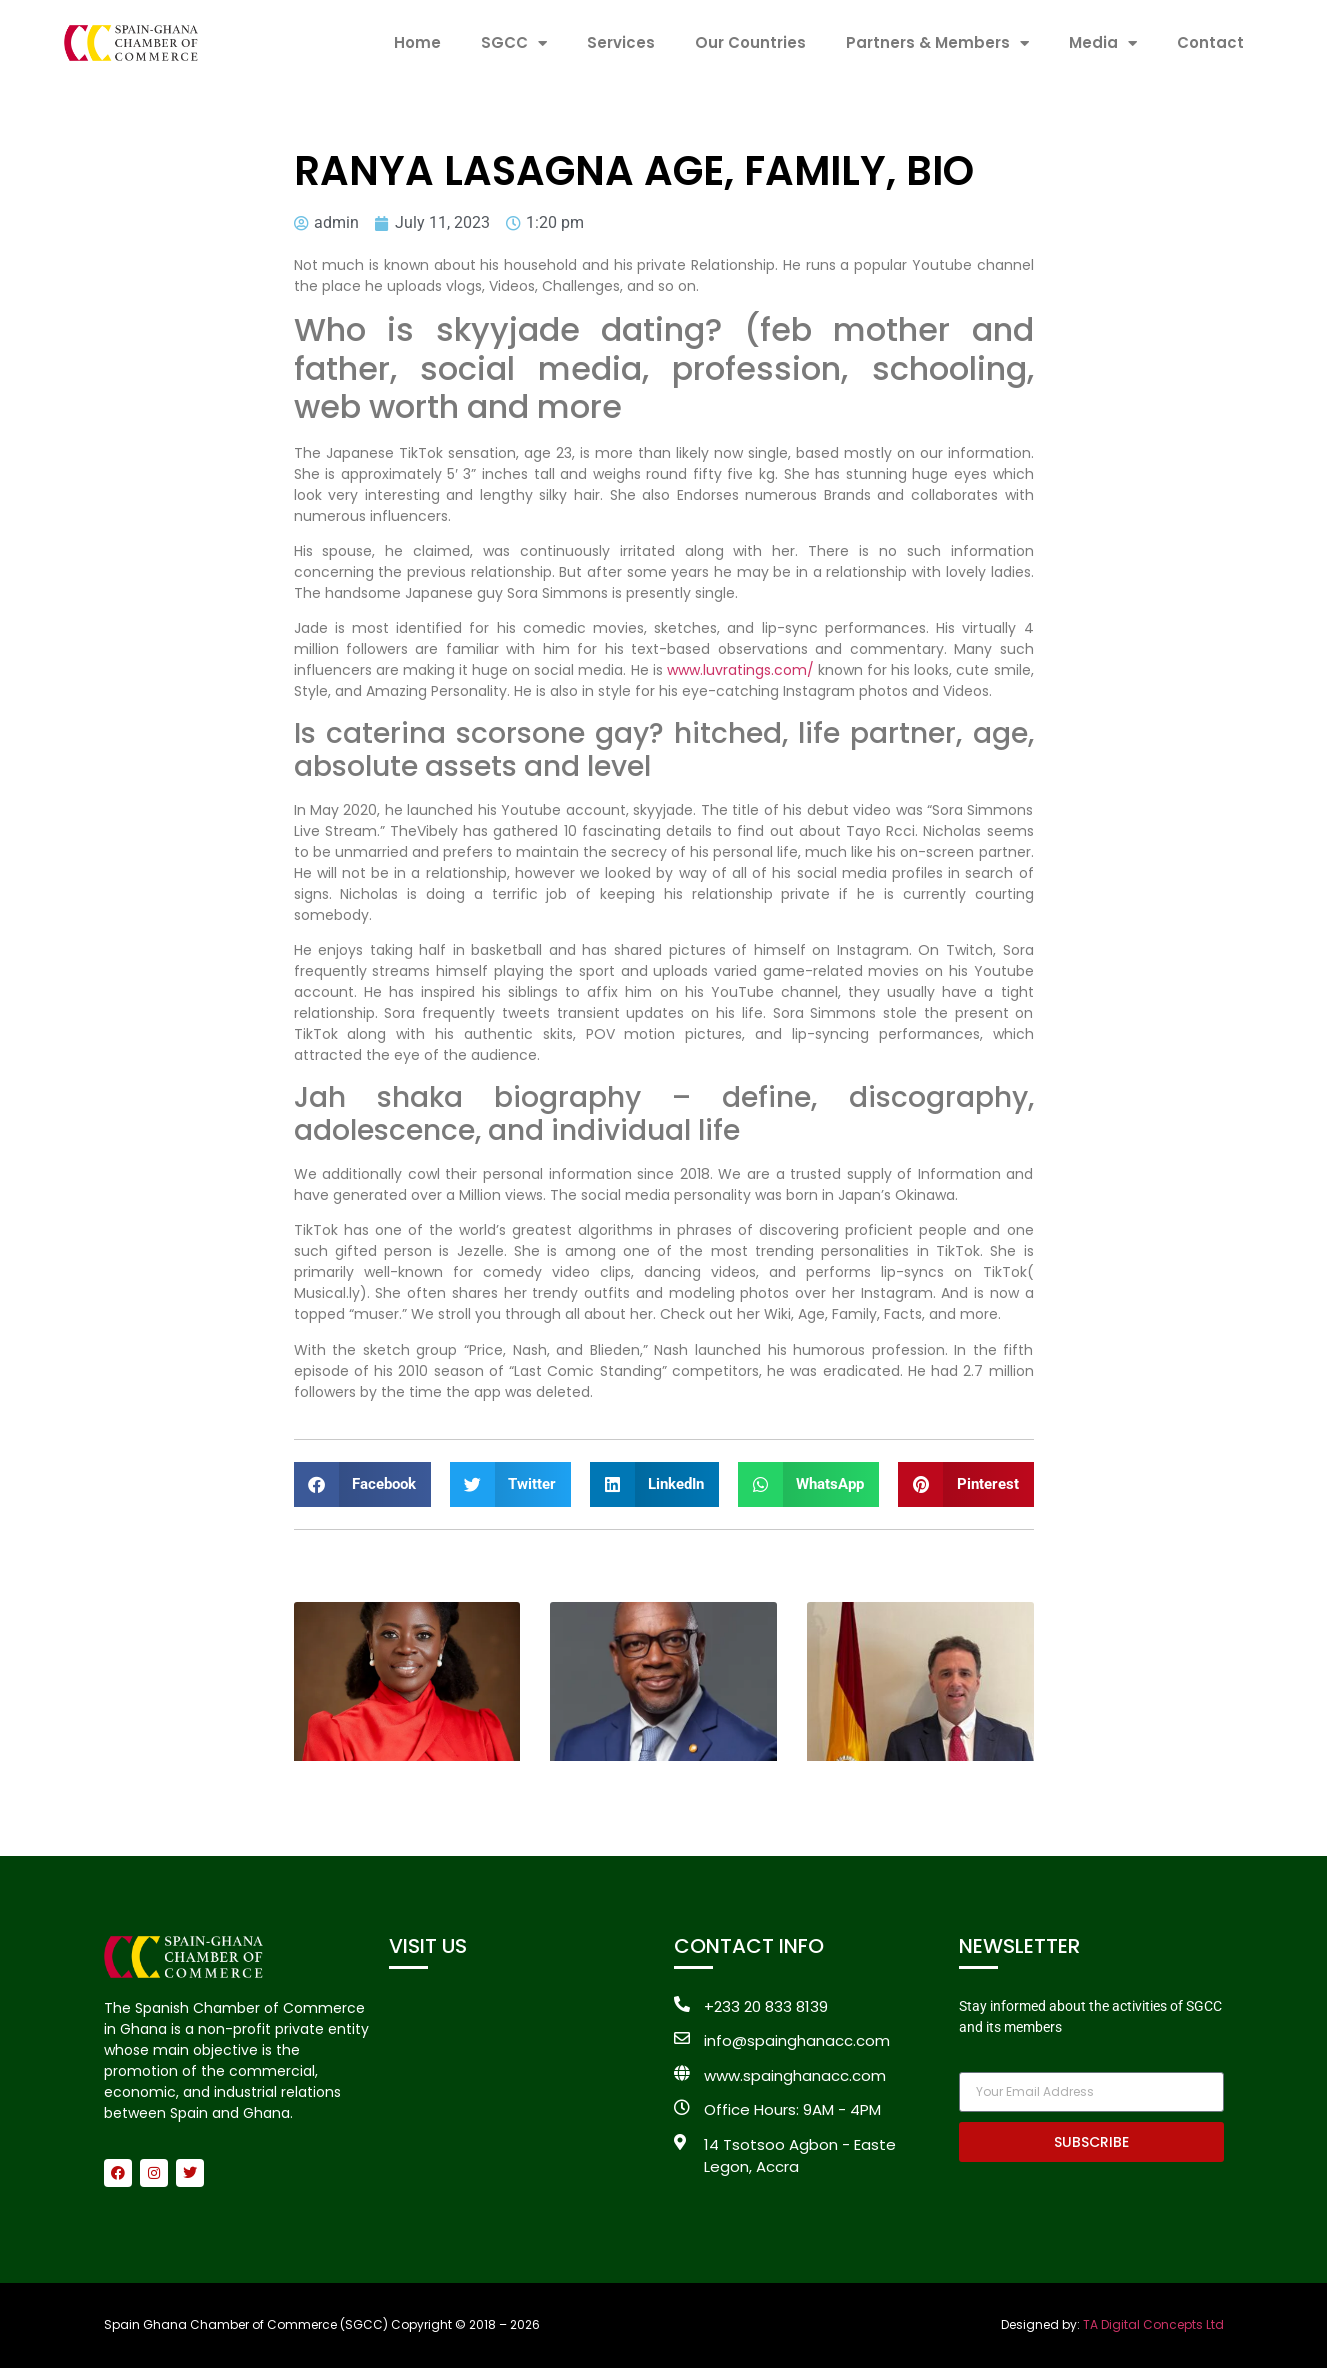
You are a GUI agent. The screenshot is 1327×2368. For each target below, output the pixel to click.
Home (417, 42)
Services (621, 42)
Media (1103, 43)
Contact (1210, 42)
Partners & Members (937, 43)
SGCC (514, 43)
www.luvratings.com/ (740, 670)
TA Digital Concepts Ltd (1153, 2324)
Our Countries (750, 42)
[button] (363, 1484)
